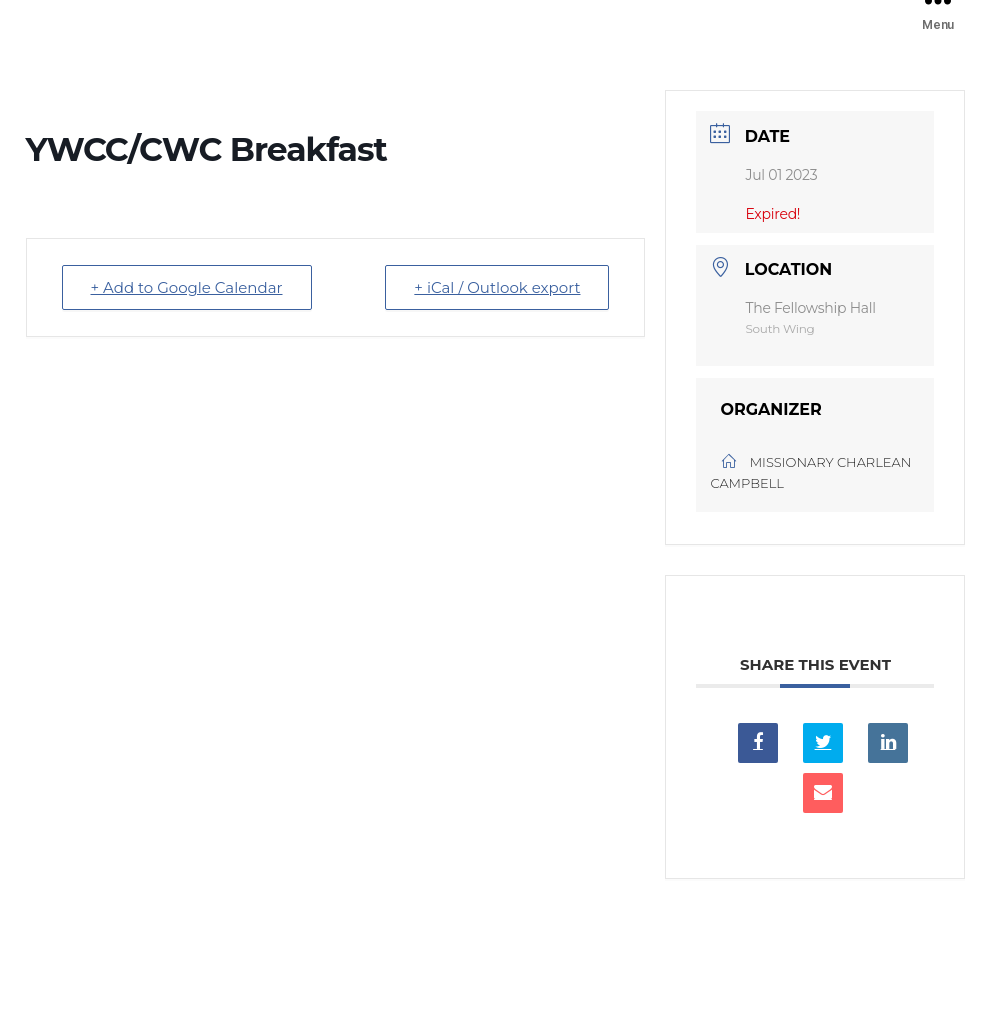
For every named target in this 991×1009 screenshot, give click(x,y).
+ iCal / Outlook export (497, 287)
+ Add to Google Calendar (187, 287)
